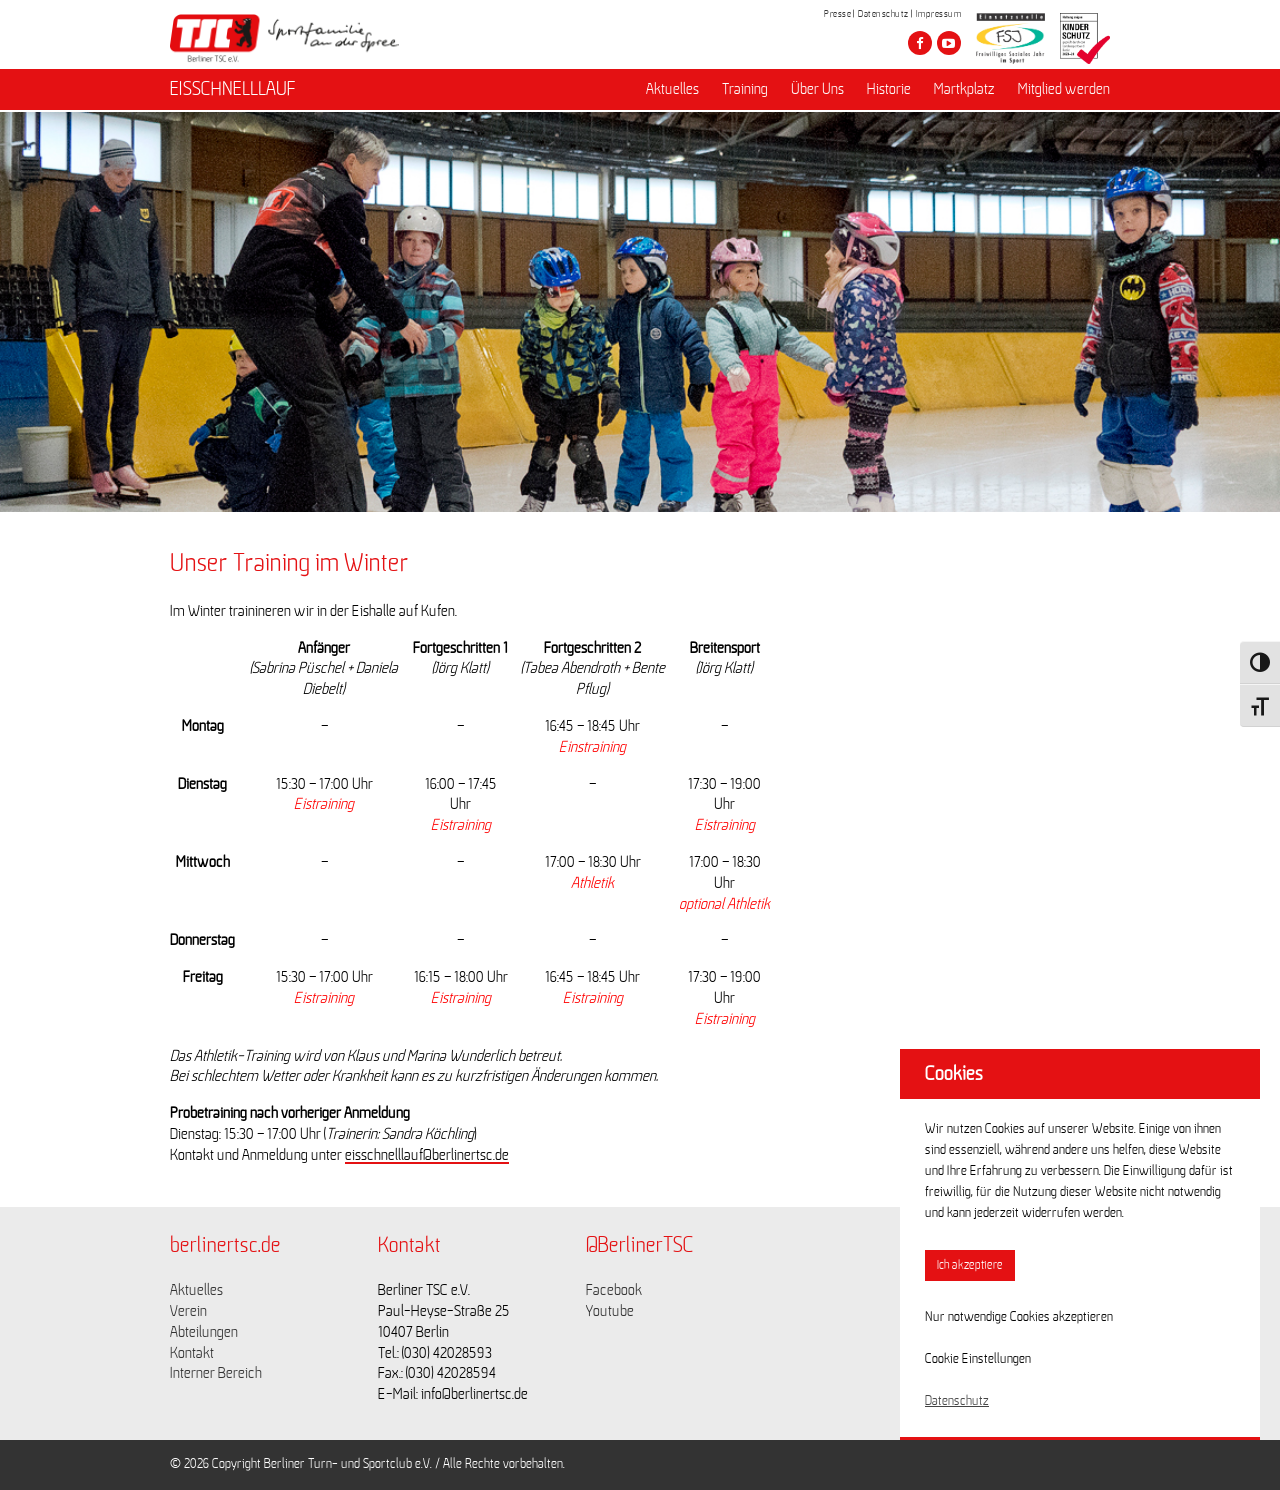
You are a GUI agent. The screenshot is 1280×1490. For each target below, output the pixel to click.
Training (745, 91)
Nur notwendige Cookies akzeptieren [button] (1019, 1317)
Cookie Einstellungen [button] (978, 1359)
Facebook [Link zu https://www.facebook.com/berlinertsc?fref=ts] (614, 1290)
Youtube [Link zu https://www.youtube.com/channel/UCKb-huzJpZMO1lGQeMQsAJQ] (610, 1311)
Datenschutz (883, 14)
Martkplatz (964, 91)
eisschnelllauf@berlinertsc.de (427, 1155)
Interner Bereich (216, 1373)
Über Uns (817, 91)
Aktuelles (672, 91)
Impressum (939, 14)
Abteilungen (204, 1332)
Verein (188, 1311)
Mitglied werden (1064, 91)
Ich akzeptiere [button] (970, 1265)
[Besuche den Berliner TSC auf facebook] (920, 43)
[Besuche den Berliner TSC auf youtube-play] (949, 43)
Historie (889, 91)
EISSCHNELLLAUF (233, 91)
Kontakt (192, 1353)
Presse (837, 14)
